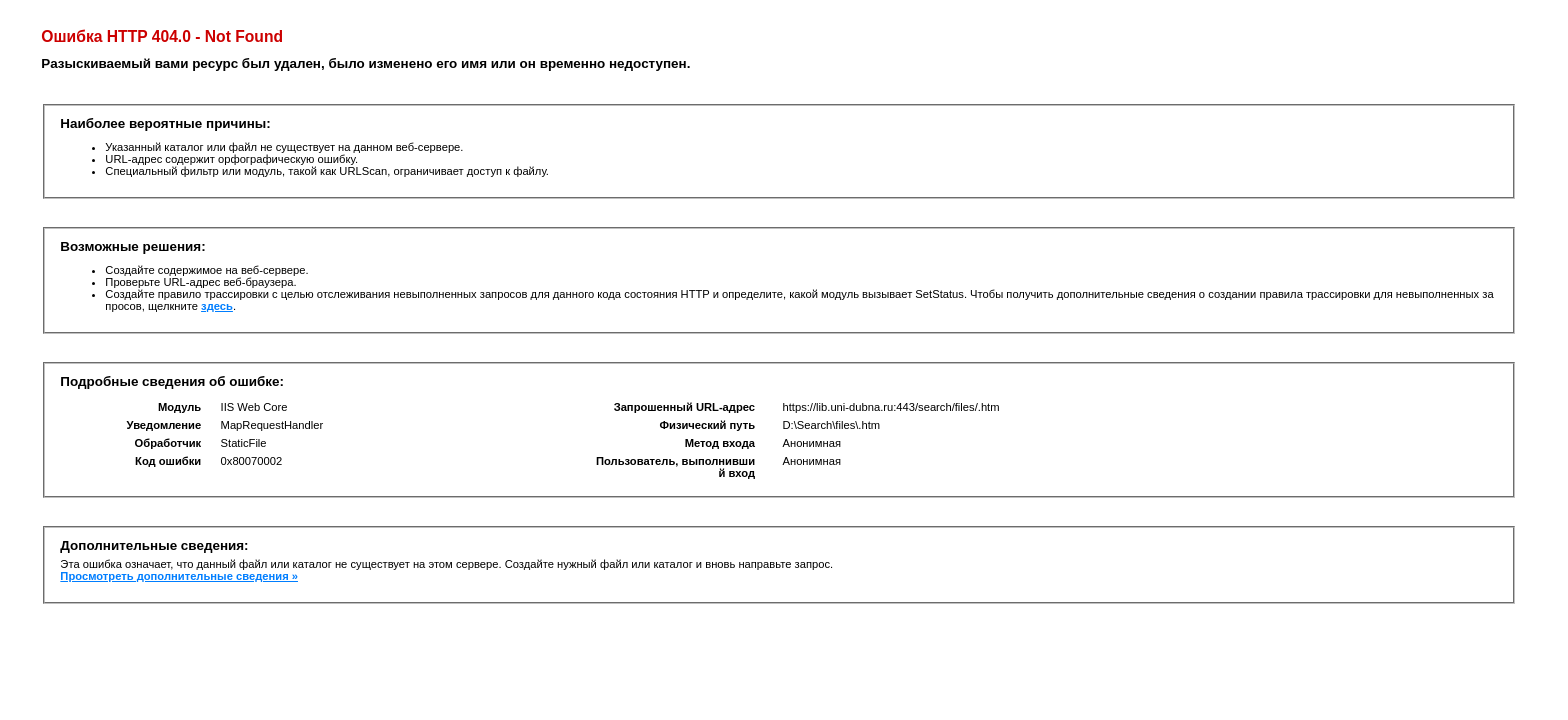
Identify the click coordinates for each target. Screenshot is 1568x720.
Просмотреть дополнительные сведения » (179, 576)
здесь (217, 306)
